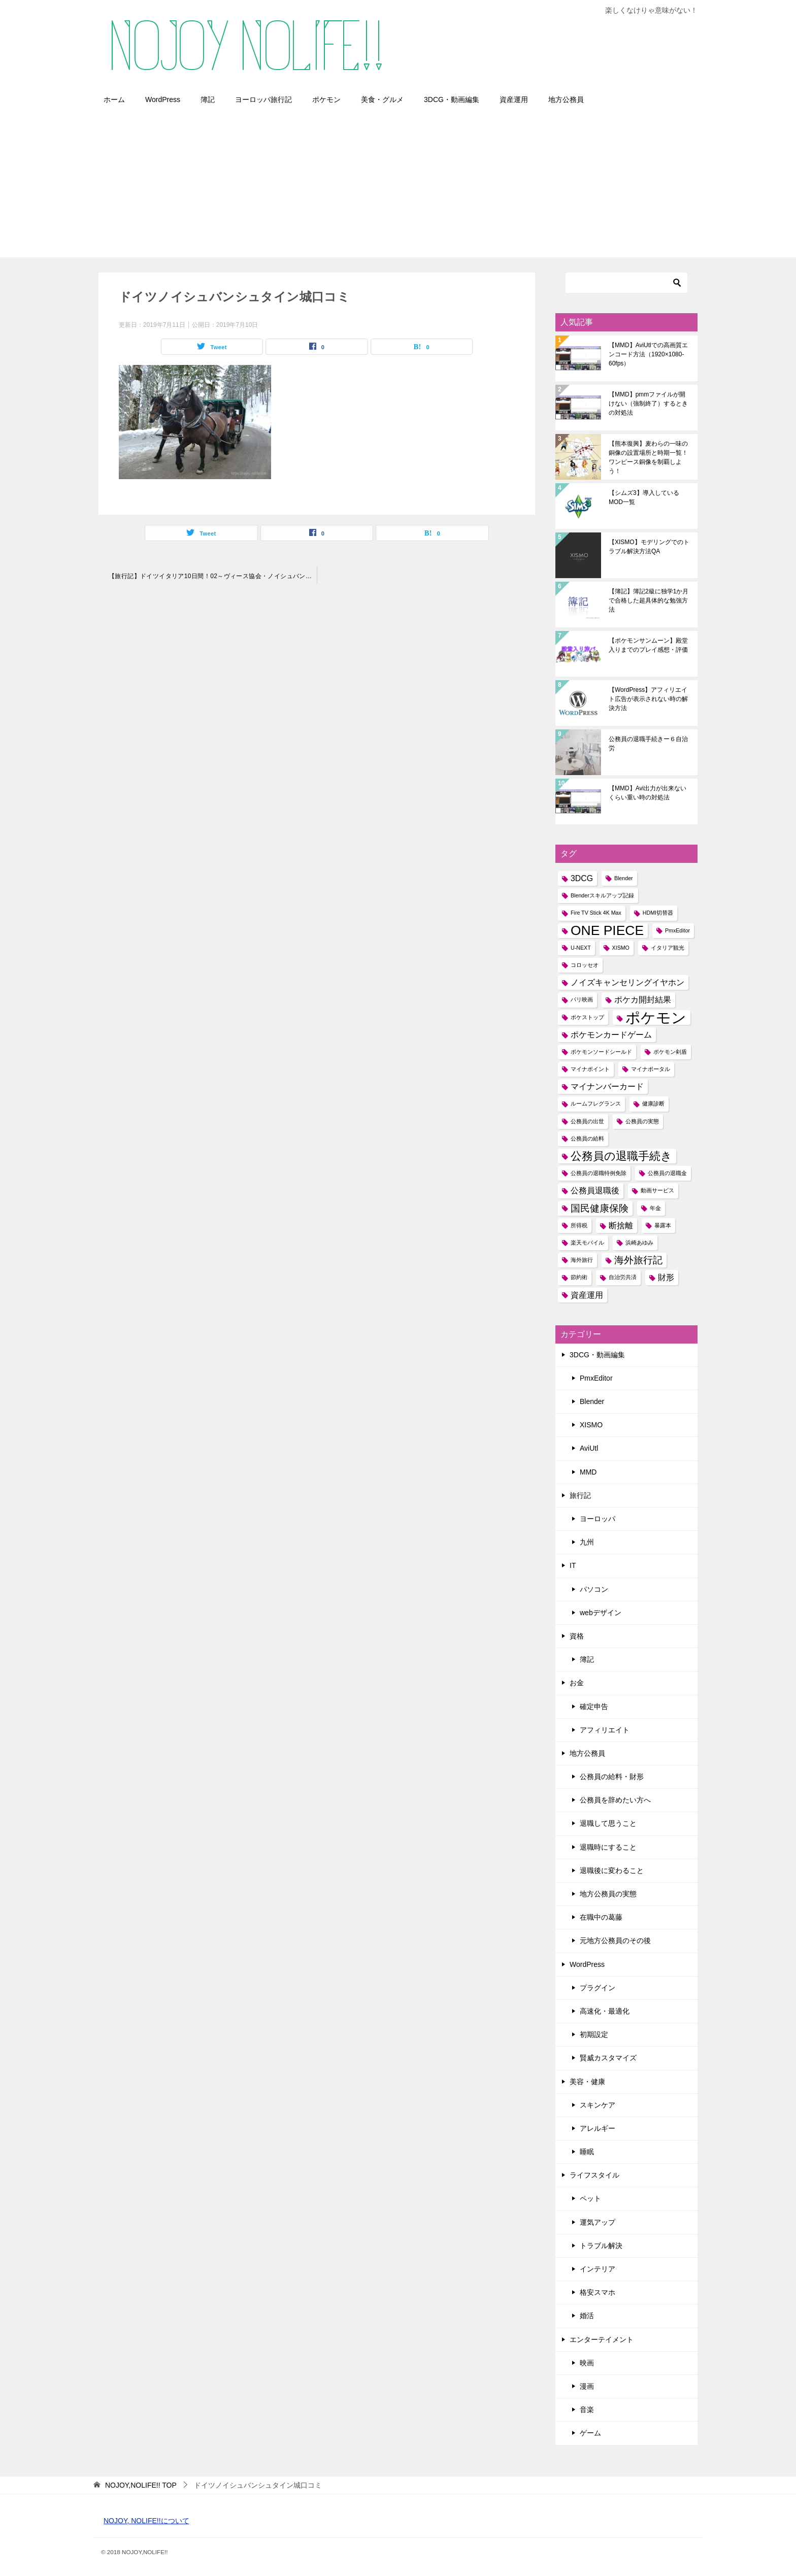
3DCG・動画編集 (451, 99)
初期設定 (594, 2034)
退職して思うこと (608, 1823)
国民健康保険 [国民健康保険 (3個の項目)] (599, 1208)
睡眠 (587, 2152)
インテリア (597, 2269)
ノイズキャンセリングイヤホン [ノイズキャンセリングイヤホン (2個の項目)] (627, 982)
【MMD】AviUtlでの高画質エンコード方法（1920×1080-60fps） (648, 354)
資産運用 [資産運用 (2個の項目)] (587, 1295)
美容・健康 (587, 2082)
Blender (592, 1401)
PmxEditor (596, 1378)
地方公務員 (566, 99)
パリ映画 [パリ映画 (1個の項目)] (582, 999)
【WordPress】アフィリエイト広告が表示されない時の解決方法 (648, 699)
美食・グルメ (382, 99)
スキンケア (597, 2105)
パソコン (594, 1589)
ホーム (114, 99)
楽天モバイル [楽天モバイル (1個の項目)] (587, 1243)
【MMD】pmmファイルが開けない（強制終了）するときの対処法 (648, 403)
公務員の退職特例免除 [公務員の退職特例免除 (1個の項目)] (598, 1173)
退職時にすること (608, 1847)
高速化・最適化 (604, 2011)
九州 (587, 1542)
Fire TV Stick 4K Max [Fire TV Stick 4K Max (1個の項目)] (596, 913)
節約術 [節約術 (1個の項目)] (579, 1277)
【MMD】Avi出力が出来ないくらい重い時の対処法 (647, 793)
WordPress (162, 99)
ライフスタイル (594, 2175)
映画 (587, 2363)
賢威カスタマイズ (608, 2058)
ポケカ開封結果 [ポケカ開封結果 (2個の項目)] (642, 999)
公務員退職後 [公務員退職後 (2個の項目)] (595, 1190)
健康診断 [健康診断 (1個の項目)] (653, 1103)
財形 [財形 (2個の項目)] (666, 1277)
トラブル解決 (601, 2246)
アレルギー (597, 2128)
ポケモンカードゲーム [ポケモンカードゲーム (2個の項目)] (611, 1034)
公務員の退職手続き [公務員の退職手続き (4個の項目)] (621, 1156)
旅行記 (580, 1495)
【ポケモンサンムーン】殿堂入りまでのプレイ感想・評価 (648, 645)
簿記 (208, 99)
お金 (577, 1683)
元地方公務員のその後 (615, 1940)
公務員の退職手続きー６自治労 (648, 743)
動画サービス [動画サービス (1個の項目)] (657, 1190)
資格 (577, 1636)
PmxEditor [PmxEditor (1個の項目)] (677, 930)
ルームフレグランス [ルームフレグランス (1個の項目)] (596, 1103)
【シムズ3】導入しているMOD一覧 (644, 497)
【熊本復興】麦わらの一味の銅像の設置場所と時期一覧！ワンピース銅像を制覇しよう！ (648, 457)
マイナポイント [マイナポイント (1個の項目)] (590, 1069)
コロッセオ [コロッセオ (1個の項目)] (585, 965)
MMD (588, 1472)
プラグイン (597, 1988)
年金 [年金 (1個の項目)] (655, 1208)
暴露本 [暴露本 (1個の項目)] (662, 1225)
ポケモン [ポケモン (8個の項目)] (655, 1017)
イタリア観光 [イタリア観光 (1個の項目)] (667, 948)
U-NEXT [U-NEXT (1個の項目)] (581, 948)
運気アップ (597, 2222)
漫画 (587, 2386)
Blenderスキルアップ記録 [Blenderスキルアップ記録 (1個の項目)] (602, 895)
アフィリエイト (604, 1730)
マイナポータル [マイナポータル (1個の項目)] (650, 1069)
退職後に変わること (612, 1870)
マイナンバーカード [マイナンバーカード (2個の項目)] (607, 1086)
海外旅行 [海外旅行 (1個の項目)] (582, 1260)
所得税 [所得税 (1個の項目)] (579, 1225)
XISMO (591, 1425)
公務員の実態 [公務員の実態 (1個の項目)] (642, 1121)
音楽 (587, 2409)
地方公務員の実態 (608, 1894)
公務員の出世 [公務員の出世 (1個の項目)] (587, 1121)
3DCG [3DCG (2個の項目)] (582, 878)
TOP (141, 2485)
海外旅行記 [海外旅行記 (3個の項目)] (638, 1260)
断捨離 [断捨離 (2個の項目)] (621, 1225)
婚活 (587, 2316)
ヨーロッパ (597, 1519)
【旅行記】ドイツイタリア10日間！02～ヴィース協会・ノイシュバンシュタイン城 (213, 576)
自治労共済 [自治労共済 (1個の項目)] (623, 1277)
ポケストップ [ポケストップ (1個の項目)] (587, 1017)
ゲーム (590, 2433)
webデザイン (600, 1613)
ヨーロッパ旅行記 (263, 99)
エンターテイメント (602, 2339)
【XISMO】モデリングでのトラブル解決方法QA (649, 547)
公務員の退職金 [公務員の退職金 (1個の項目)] (667, 1173)
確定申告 (594, 1706)
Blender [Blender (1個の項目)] (623, 878)
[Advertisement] (398, 186)
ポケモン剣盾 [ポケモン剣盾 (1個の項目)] (670, 1052)
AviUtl (589, 1448)
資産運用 (514, 99)
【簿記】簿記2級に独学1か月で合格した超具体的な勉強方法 (648, 600)
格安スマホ (597, 2292)
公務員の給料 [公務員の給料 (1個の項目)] (587, 1138)
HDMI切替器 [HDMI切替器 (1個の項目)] (658, 913)
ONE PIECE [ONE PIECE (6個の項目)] (607, 930)
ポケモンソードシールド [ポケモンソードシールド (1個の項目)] (601, 1052)
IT (573, 1565)
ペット (590, 2198)
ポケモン (326, 99)
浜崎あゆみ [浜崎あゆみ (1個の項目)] (639, 1243)
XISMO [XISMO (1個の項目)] (620, 948)
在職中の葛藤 (601, 1917)
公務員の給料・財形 (612, 1776)
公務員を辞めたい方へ (615, 1800)
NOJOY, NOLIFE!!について (146, 2521)
